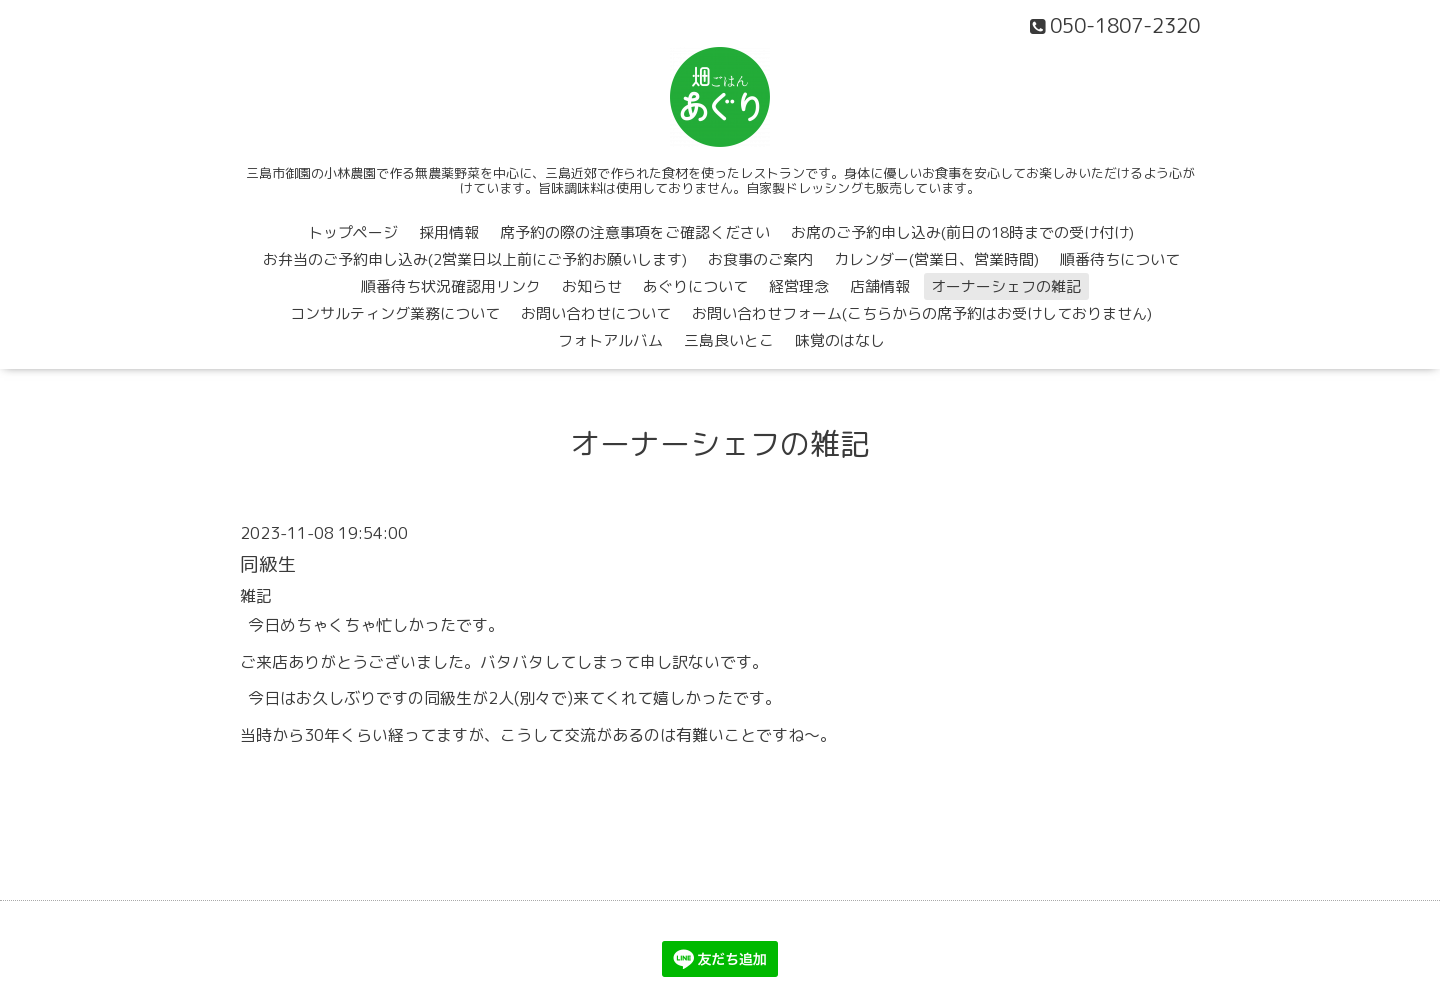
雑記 (256, 596)
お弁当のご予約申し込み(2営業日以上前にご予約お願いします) (475, 259)
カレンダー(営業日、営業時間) (936, 259)
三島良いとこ (729, 340)
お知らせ (592, 286)
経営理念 (799, 286)
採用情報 (449, 232)
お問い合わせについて (596, 313)
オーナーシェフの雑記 (1006, 286)
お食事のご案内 (760, 259)
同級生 (268, 564)
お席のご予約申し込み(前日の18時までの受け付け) (962, 232)
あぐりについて (695, 286)
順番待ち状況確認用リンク (451, 286)
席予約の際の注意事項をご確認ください (635, 232)
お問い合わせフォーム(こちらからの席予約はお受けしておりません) (922, 313)
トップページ (353, 232)
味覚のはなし (840, 340)
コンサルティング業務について (395, 313)
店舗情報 (880, 286)
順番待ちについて (1120, 259)
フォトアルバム (610, 340)
